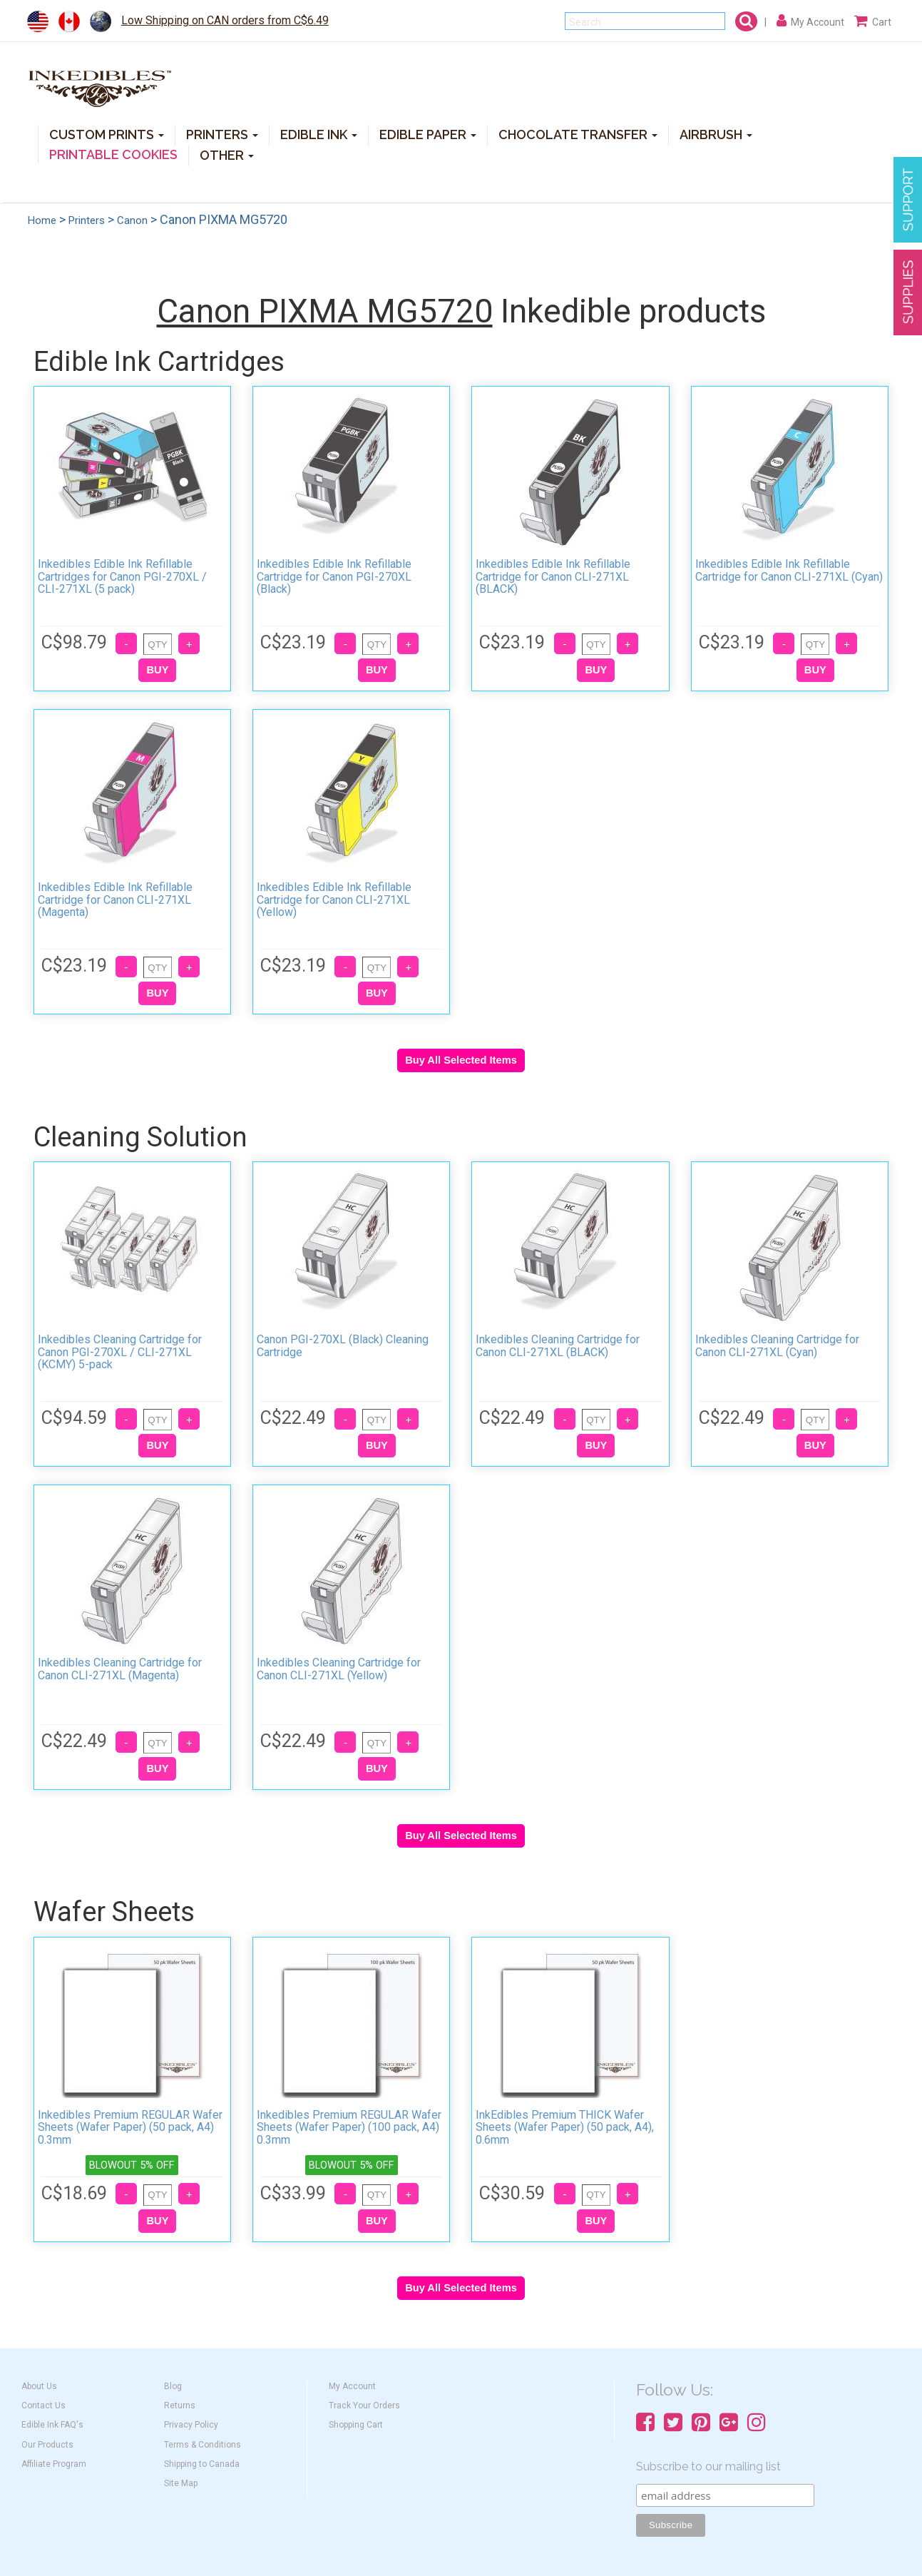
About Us (39, 2386)
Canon (132, 220)
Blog (173, 2386)
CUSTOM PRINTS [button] (106, 133)
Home (42, 220)
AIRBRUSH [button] (716, 133)
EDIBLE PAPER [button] (427, 133)
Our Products (47, 2445)
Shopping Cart (356, 2425)
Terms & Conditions (202, 2445)
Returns (179, 2405)
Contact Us (43, 2405)
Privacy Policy (191, 2425)
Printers (86, 220)
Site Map (181, 2483)
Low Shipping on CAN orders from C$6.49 (225, 20)
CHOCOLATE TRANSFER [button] (577, 133)
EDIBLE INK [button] (318, 133)
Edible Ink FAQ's (52, 2425)
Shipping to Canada (202, 2464)
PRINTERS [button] (222, 133)
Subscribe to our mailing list (708, 2466)
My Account (352, 2386)
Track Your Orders (364, 2405)
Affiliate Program (53, 2464)
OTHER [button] (227, 154)
